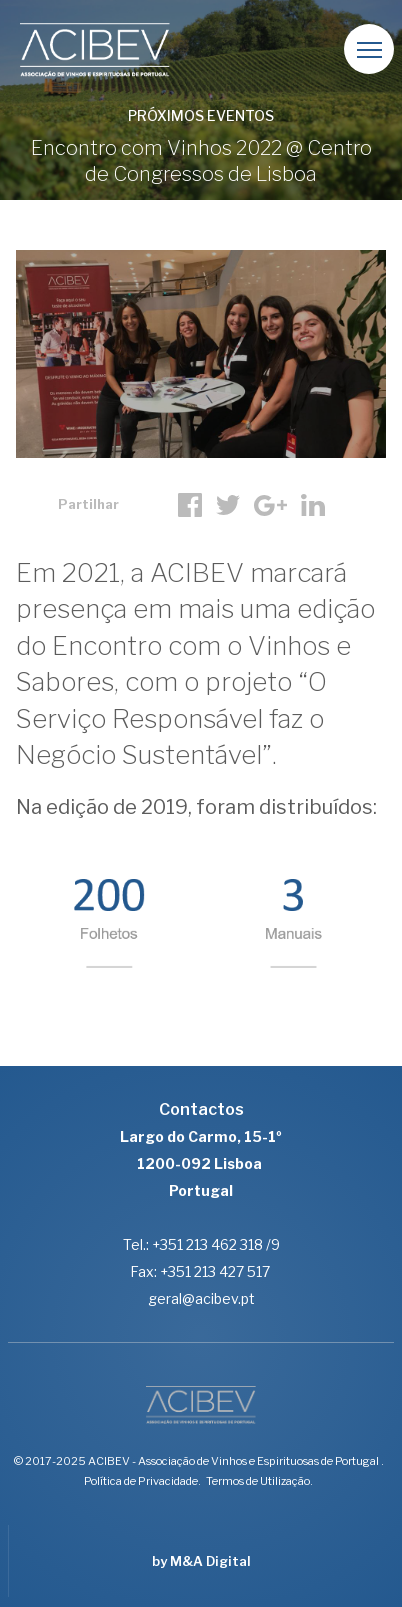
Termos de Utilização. (259, 1481)
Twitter (228, 505)
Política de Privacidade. (142, 1481)
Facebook (190, 505)
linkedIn (313, 505)
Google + (270, 505)
